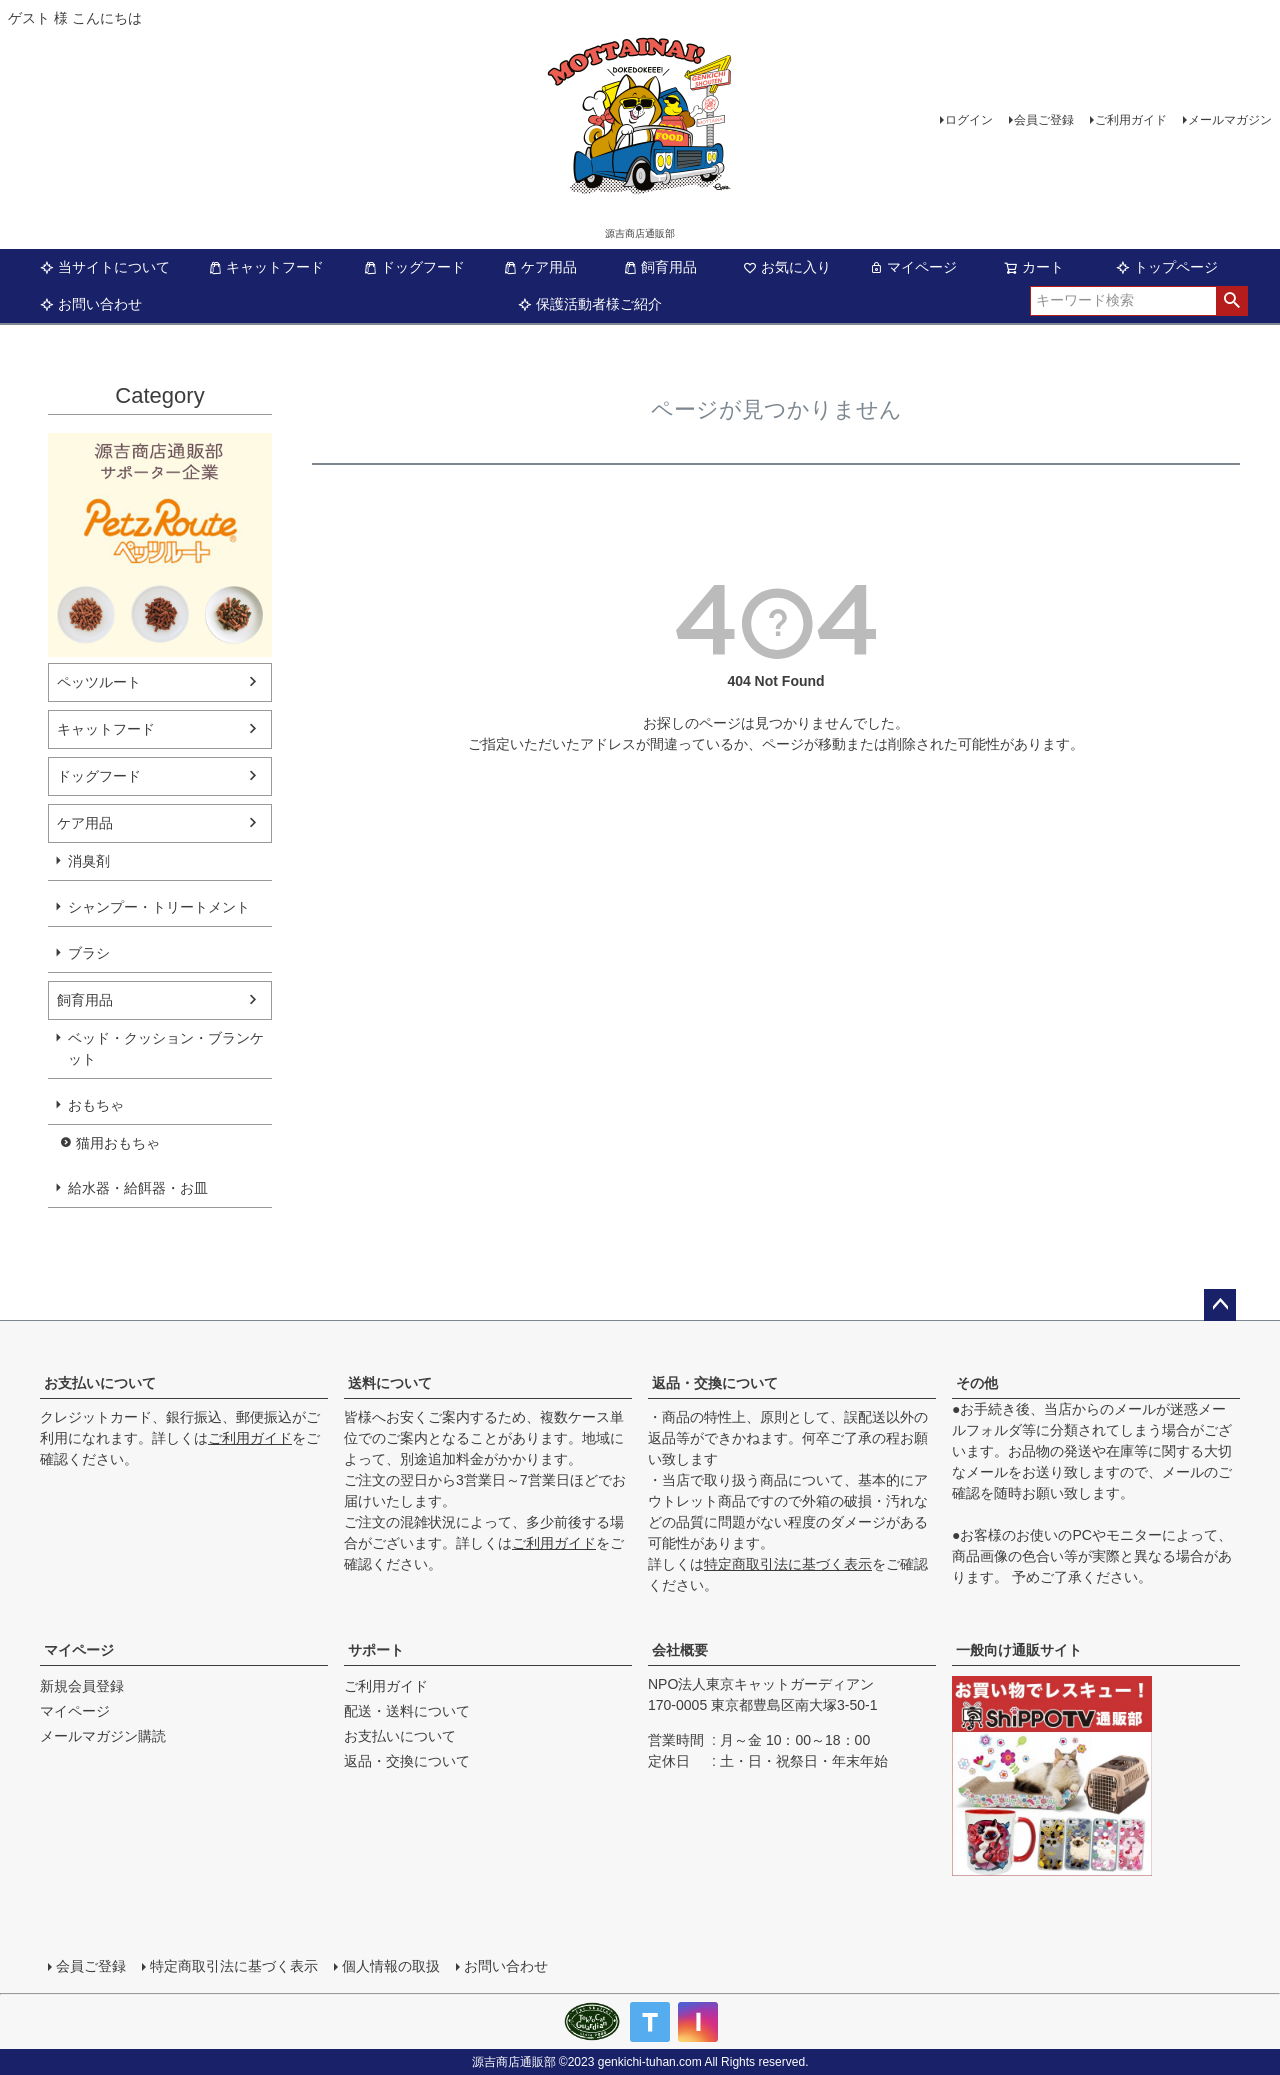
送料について (390, 1383)
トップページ (1167, 267)
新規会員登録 (82, 1686)
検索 (1231, 301)
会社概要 (680, 1650)
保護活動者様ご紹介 (590, 304)
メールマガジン (1230, 120)
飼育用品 (660, 267)
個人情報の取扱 (391, 1966)
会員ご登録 (1044, 120)
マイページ (913, 267)
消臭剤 (89, 861)
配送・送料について (407, 1711)
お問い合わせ (91, 304)
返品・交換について (715, 1383)
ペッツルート (99, 682)
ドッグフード (414, 267)
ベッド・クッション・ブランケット (166, 1048)
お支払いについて (100, 1383)
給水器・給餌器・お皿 (138, 1188)
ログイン (969, 120)
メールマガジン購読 (103, 1736)
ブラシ (89, 953)
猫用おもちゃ (118, 1143)
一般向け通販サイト (1019, 1650)
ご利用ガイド (1131, 120)
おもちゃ (96, 1105)
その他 (977, 1383)
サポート (376, 1650)
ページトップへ (1220, 1305)
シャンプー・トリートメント (159, 907)
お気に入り (787, 267)
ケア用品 (540, 267)
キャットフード (266, 267)
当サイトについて (105, 267)
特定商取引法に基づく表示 (788, 1564)
